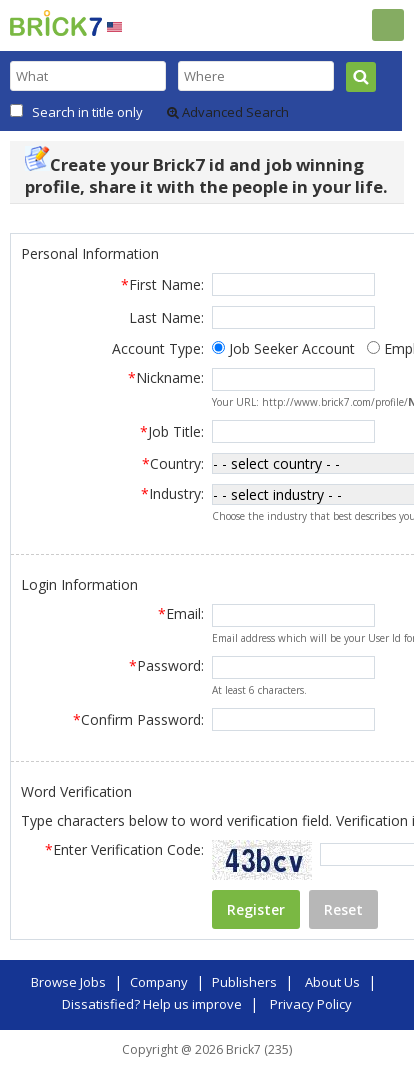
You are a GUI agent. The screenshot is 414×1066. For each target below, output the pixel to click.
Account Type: (158, 348)
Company (159, 978)
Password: (166, 661)
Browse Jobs (68, 978)
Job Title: (172, 431)
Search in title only (87, 112)
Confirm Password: (138, 715)
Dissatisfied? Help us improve (152, 1000)
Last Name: (166, 317)
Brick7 (56, 23)
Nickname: (166, 377)
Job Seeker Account (292, 348)
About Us (332, 978)
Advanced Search (228, 112)
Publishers (244, 978)
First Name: (162, 284)
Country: (173, 462)
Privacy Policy (311, 1000)
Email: (181, 609)
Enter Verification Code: (124, 845)
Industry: (172, 491)
